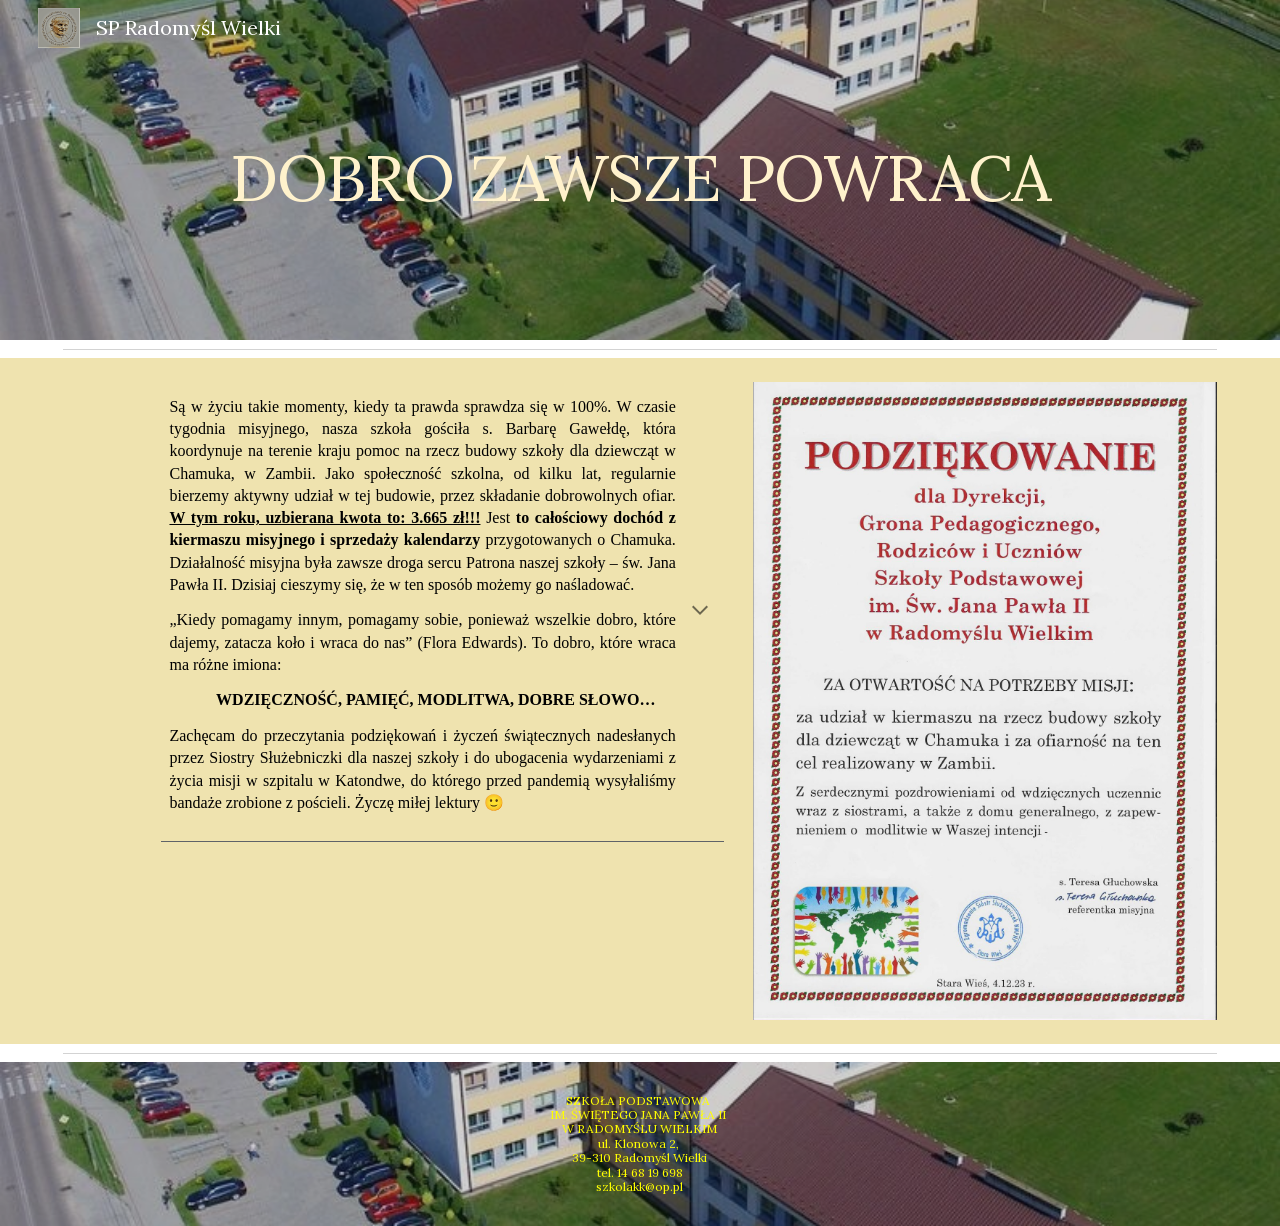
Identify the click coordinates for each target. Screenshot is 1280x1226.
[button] (700, 612)
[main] (640, 169)
